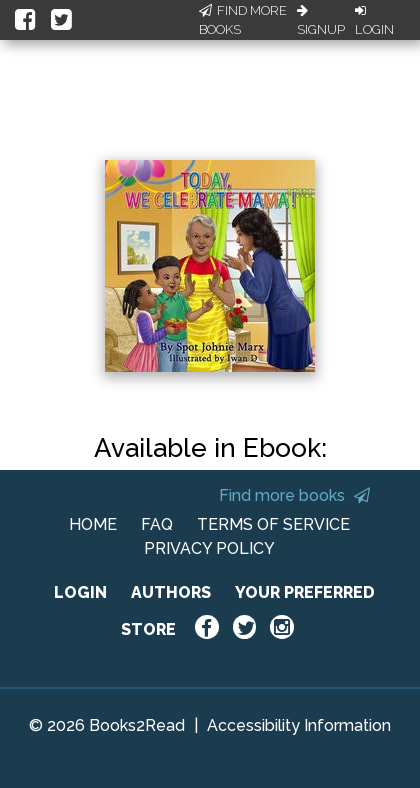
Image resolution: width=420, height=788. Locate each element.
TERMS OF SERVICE (273, 524)
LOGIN (80, 592)
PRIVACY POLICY (209, 548)
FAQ (157, 524)
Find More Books (243, 20)
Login (374, 21)
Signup (321, 21)
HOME (93, 524)
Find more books (294, 495)
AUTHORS (171, 592)
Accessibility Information (299, 725)
